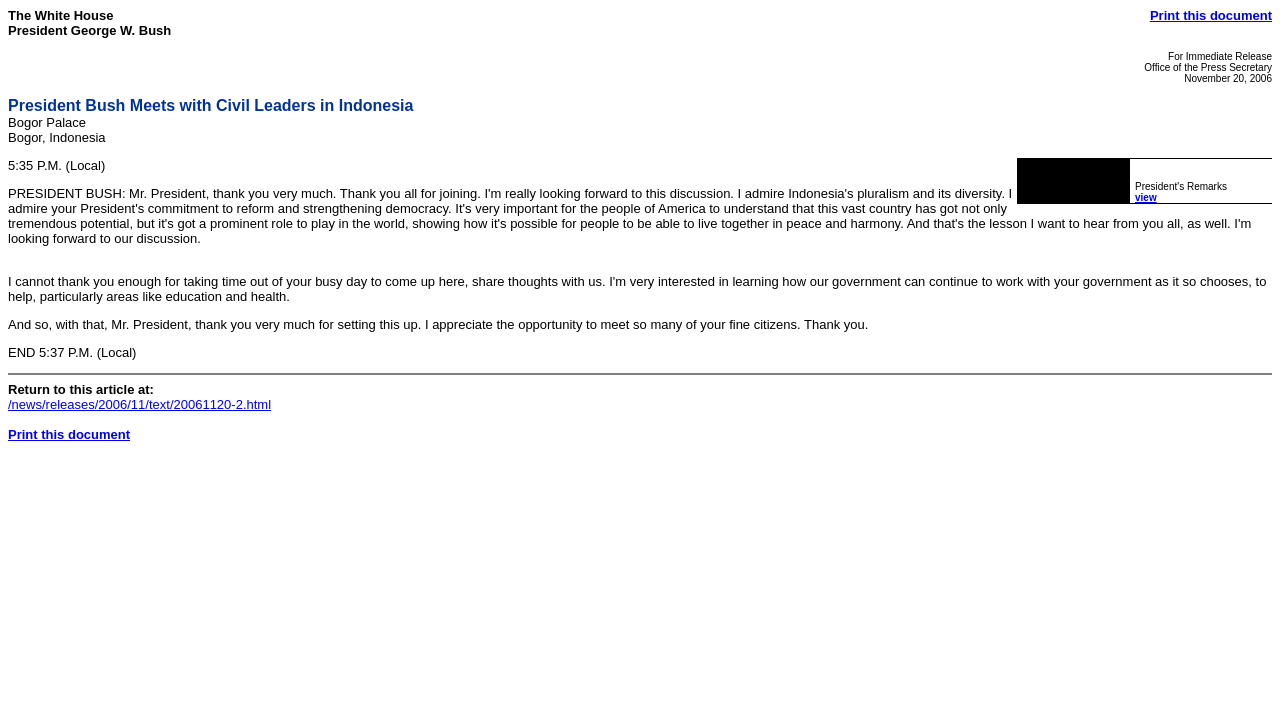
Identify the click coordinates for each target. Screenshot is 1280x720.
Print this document (1211, 15)
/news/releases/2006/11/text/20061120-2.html (139, 404)
